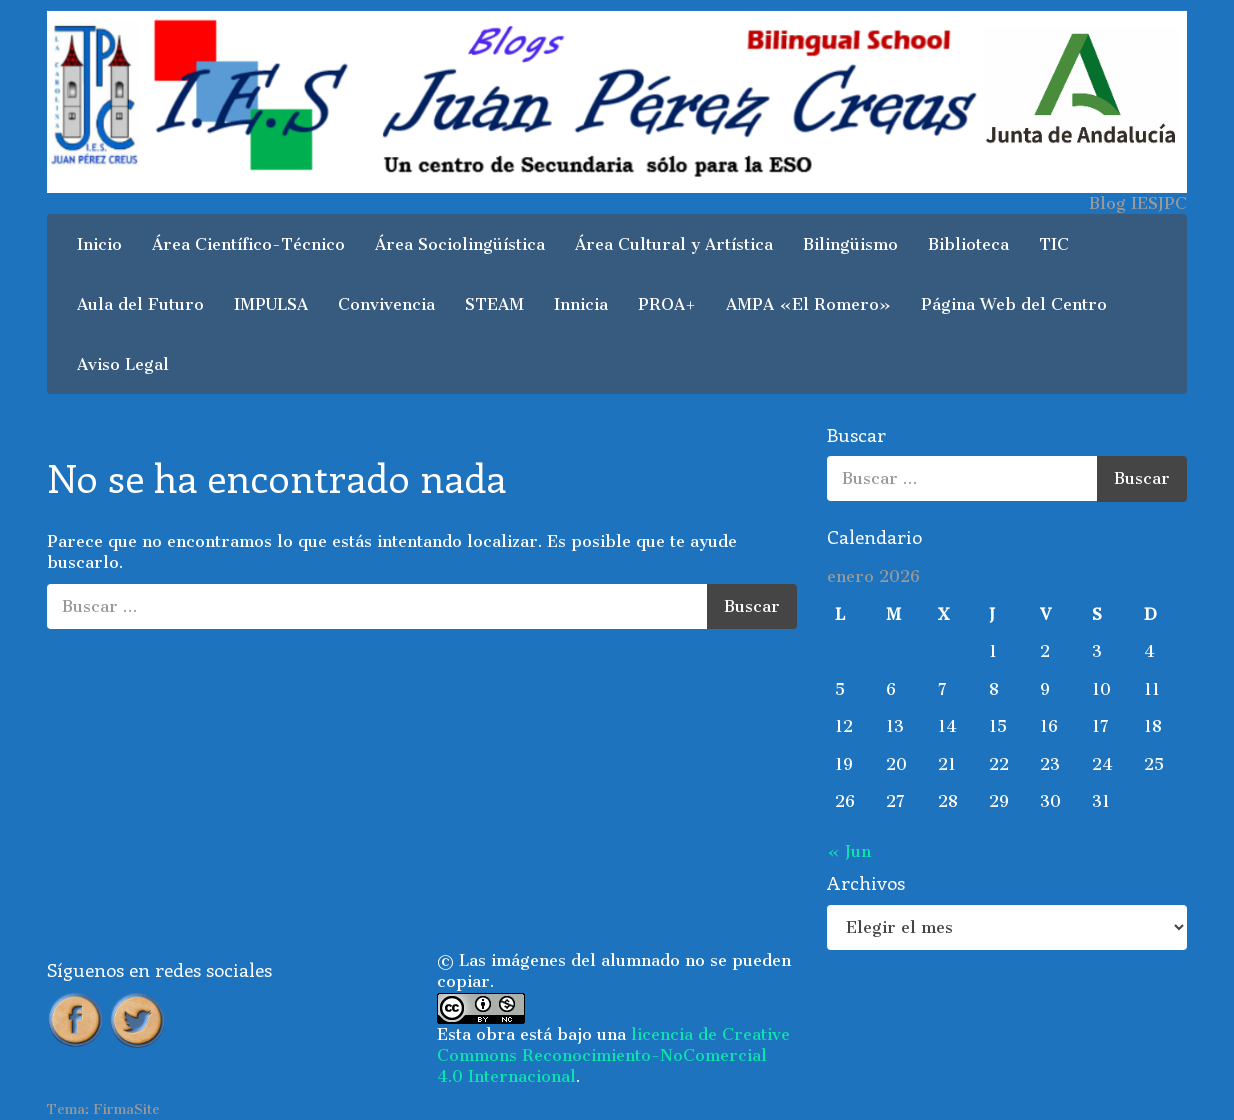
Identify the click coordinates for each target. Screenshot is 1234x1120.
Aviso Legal (123, 364)
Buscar (752, 606)
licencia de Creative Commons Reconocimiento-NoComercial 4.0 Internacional (613, 1056)
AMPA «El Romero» (808, 304)
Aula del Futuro (140, 304)
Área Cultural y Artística (674, 244)
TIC (1054, 244)
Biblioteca (968, 244)
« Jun (849, 851)
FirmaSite (126, 1109)
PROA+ (667, 304)
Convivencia (386, 304)
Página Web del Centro (1014, 304)
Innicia (581, 304)
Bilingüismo (850, 244)
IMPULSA (271, 304)
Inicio (99, 244)
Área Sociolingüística (460, 244)
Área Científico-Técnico (248, 244)
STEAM (494, 304)
